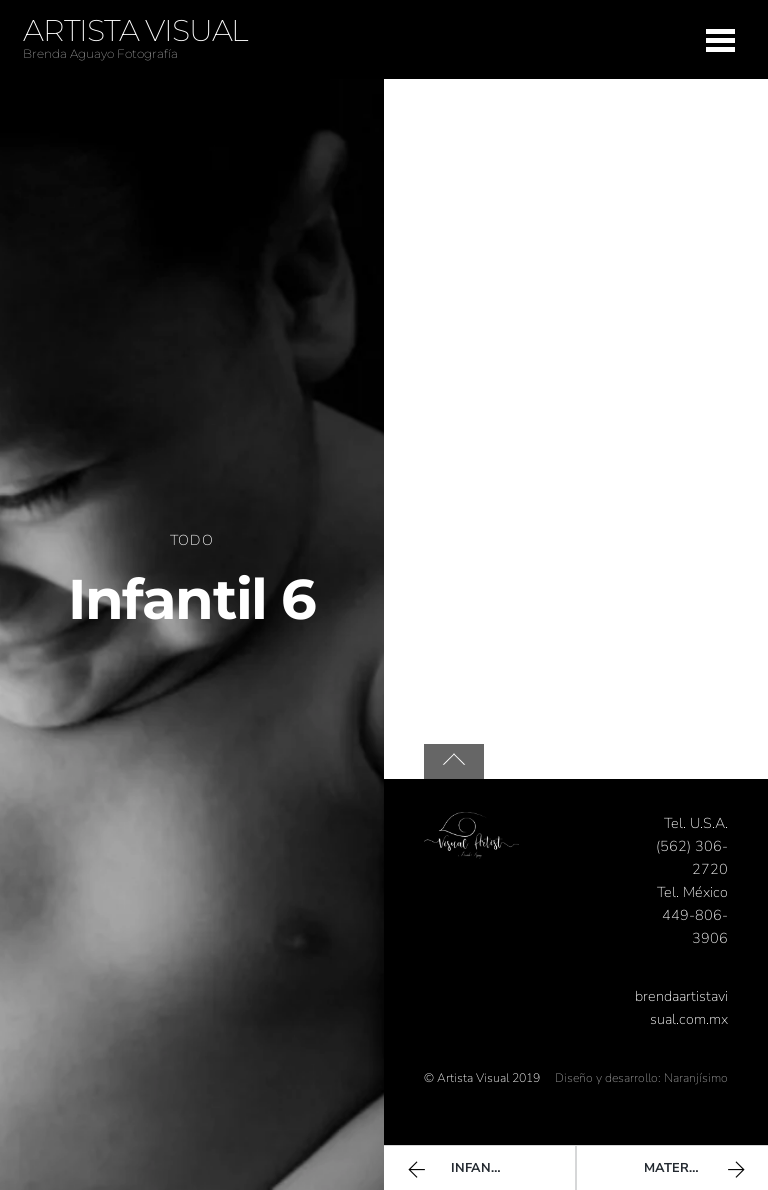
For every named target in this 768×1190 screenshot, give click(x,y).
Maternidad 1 (697, 1170)
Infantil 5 (461, 1170)
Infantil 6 (192, 599)
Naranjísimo (696, 1078)
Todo (192, 540)
